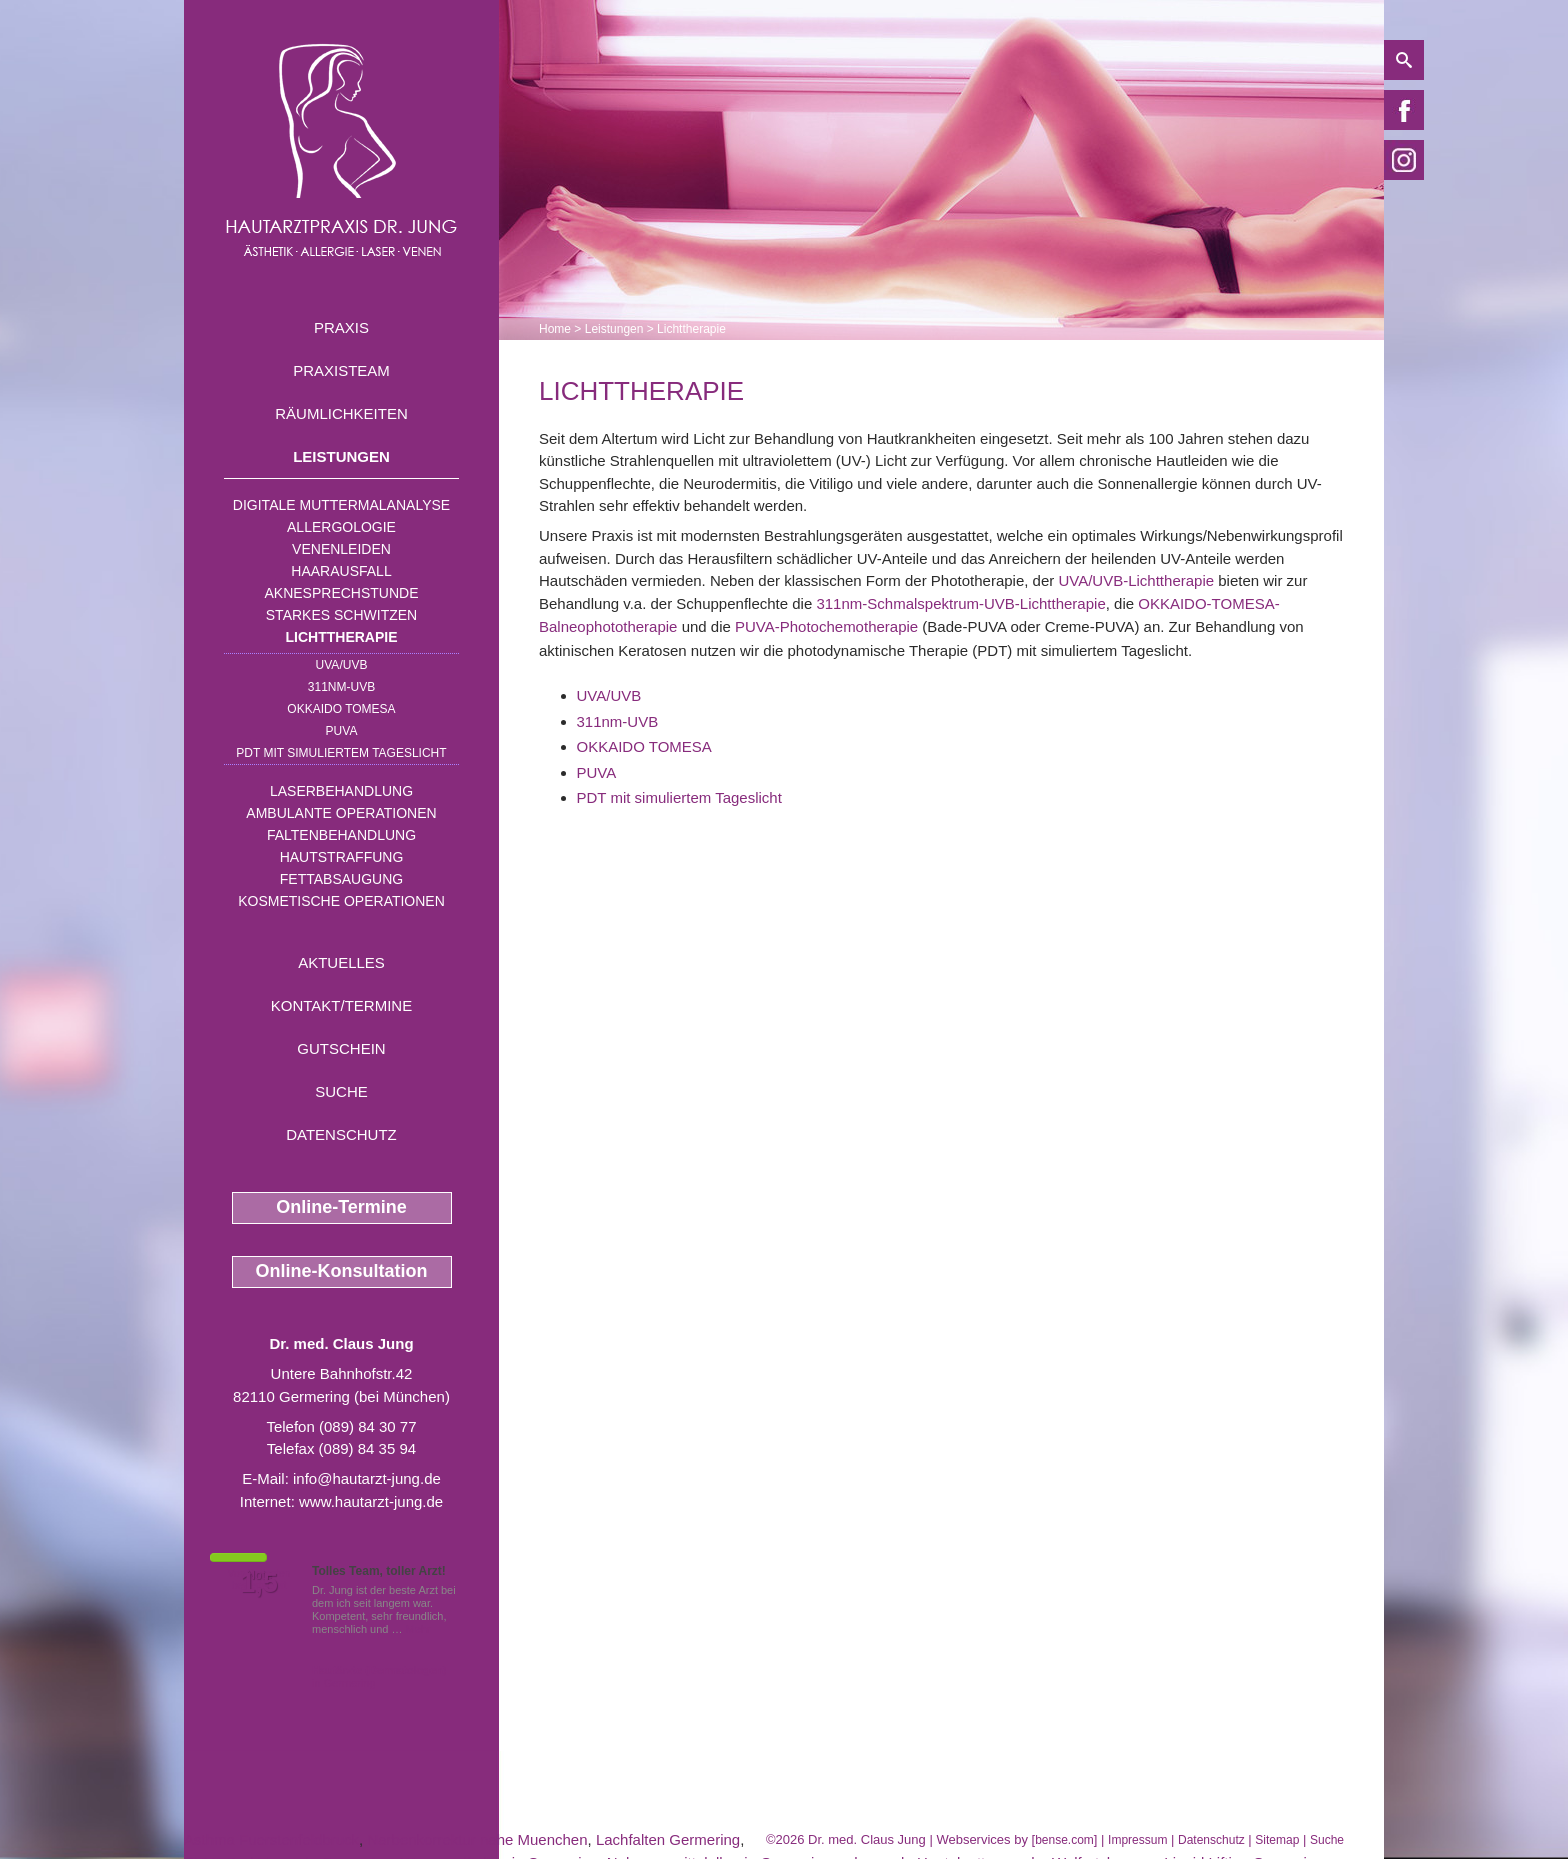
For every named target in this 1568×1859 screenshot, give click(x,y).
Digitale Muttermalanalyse (341, 505)
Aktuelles (341, 962)
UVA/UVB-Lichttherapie (1136, 580)
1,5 (259, 1583)
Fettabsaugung (341, 879)
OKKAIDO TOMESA (341, 709)
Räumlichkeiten (341, 413)
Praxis (341, 327)
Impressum (1137, 1840)
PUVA (342, 731)
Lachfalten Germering (668, 1839)
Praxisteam (341, 370)
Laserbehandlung (341, 791)
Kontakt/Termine (341, 1005)
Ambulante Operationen (341, 813)
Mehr (418, 1629)
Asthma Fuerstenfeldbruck (271, 1839)
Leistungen (341, 456)
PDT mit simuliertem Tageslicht (341, 753)
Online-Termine (341, 1207)
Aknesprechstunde (341, 593)
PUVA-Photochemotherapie (826, 626)
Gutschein (341, 1048)
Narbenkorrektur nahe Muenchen (477, 1839)
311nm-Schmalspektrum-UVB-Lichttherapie (960, 603)
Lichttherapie (342, 637)
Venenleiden (341, 549)
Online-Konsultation (342, 1271)
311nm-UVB (341, 687)
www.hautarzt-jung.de (371, 1501)
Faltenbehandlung (341, 835)
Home (555, 329)
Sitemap (1277, 1840)
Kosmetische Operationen (341, 901)
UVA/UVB (342, 665)
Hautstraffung (342, 857)
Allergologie (341, 527)
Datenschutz (341, 1134)
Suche (341, 1091)
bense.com (1064, 1840)
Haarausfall (341, 571)
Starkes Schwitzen (341, 615)
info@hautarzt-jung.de (367, 1478)
